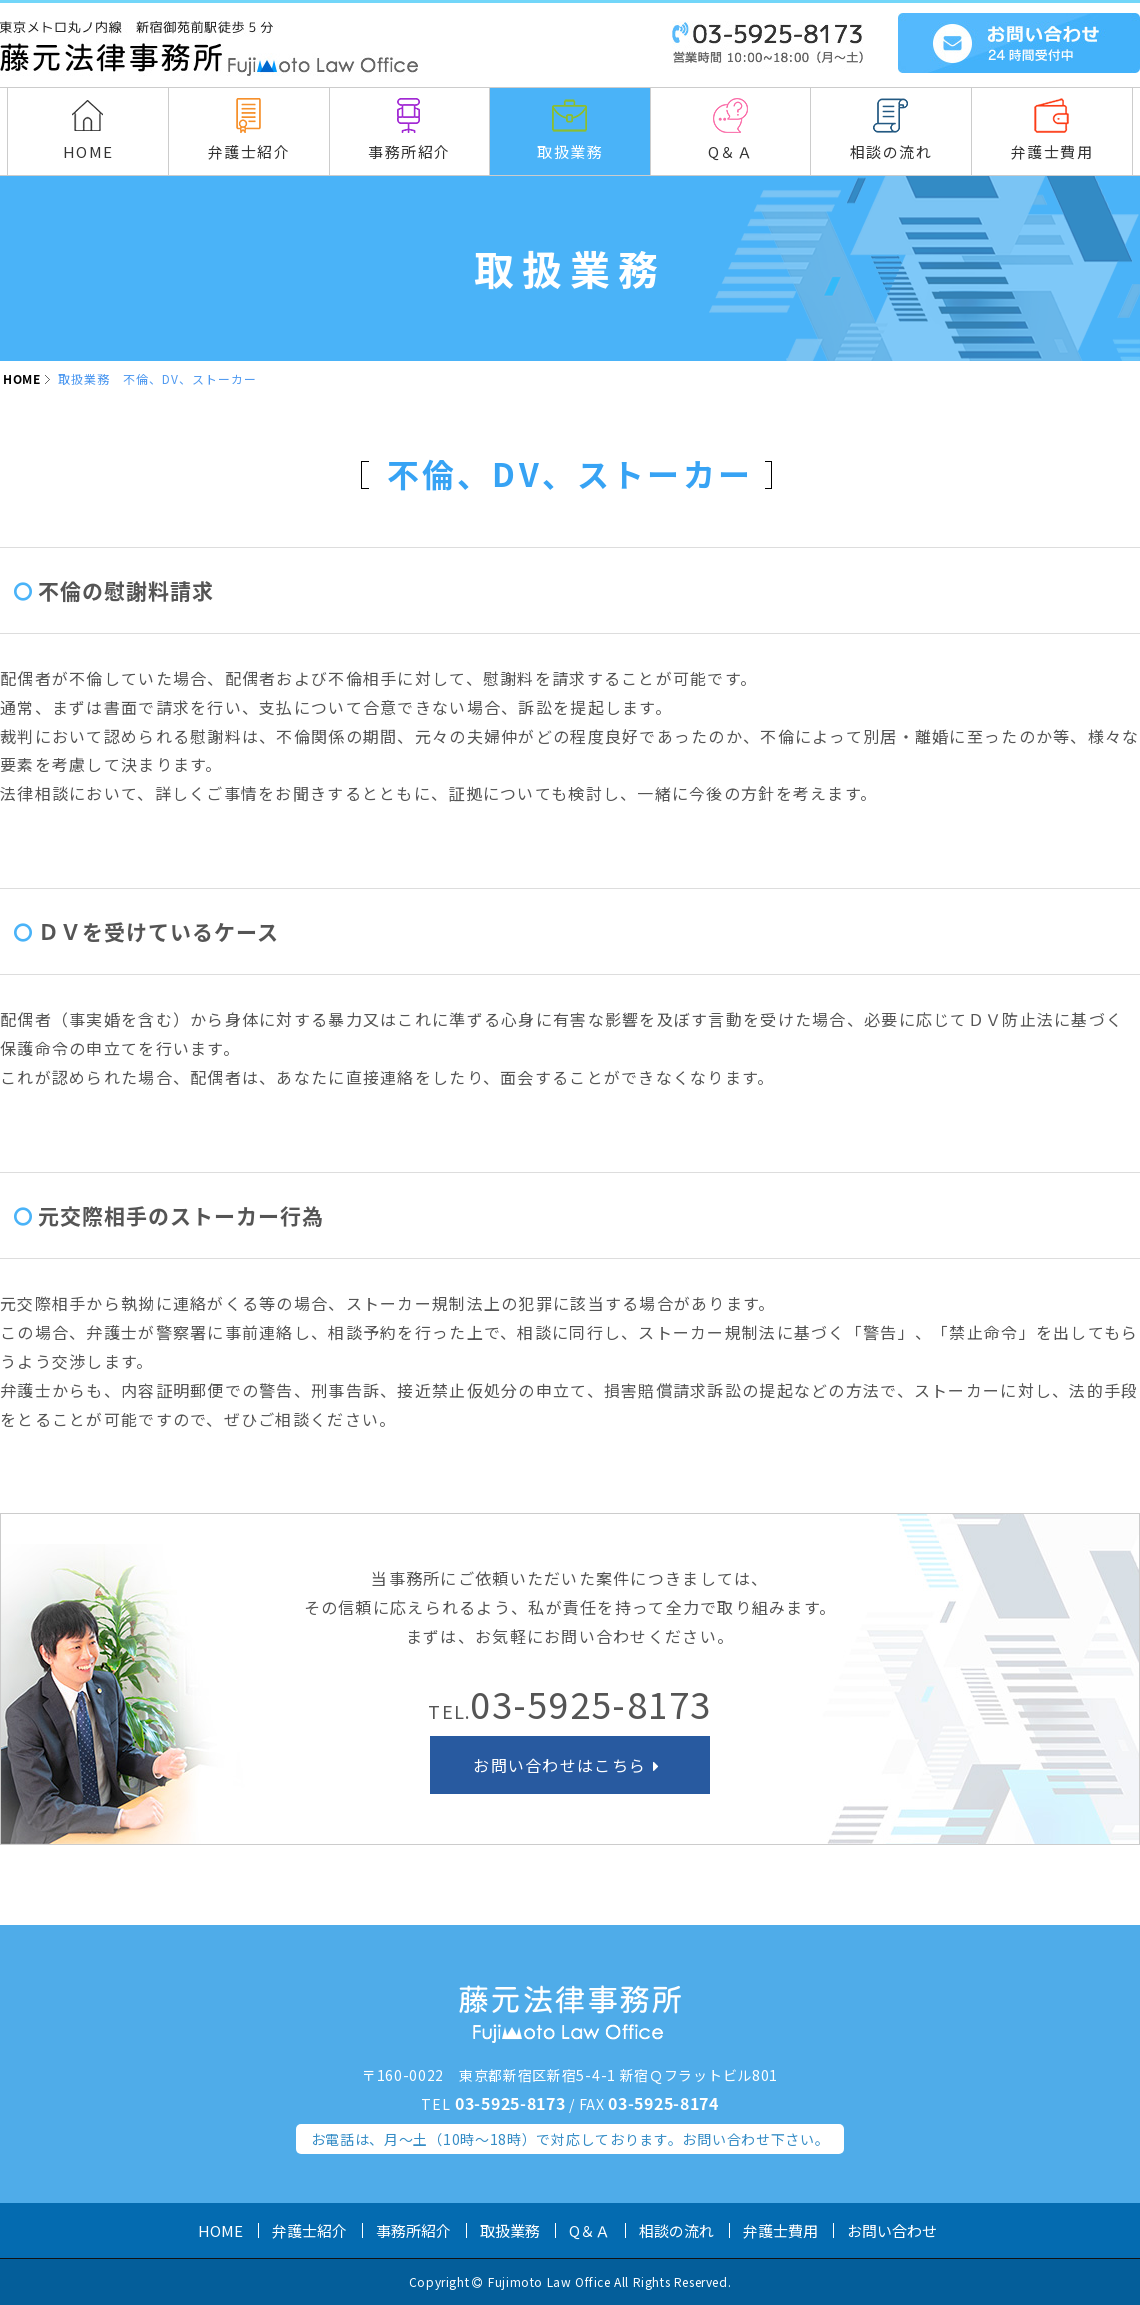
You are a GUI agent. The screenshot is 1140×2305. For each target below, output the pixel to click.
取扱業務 (510, 2230)
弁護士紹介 (309, 2230)
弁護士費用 (780, 2230)
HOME (21, 379)
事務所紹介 (413, 2230)
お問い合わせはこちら (569, 1765)
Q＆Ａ (589, 2230)
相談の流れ (676, 2230)
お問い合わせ (892, 2230)
